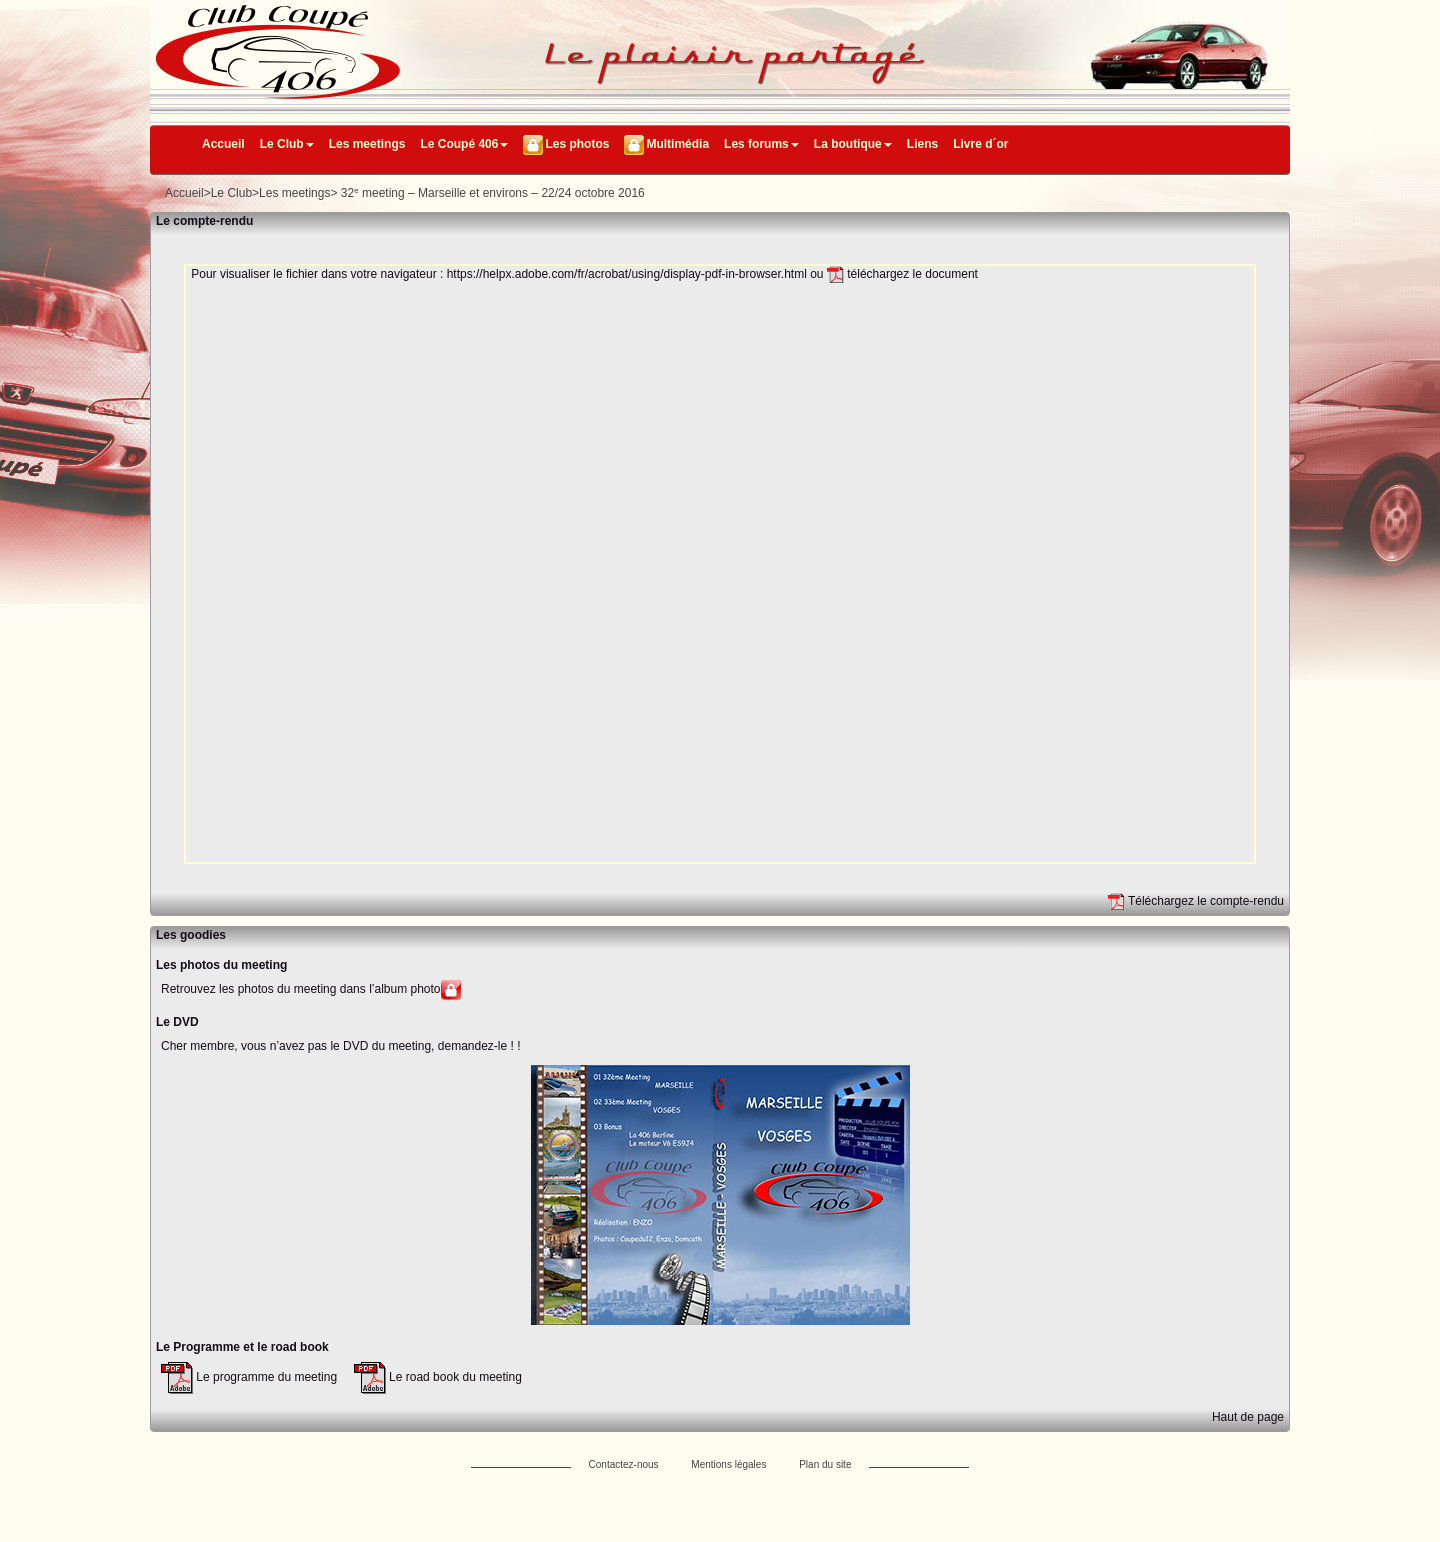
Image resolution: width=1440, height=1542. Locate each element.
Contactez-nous (624, 1464)
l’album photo (404, 990)
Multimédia (677, 144)
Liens (922, 144)
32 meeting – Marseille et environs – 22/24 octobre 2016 (493, 193)
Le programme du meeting (249, 1377)
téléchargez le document (902, 274)
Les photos (577, 144)
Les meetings (367, 144)
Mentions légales (728, 1464)
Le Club (287, 144)
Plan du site (825, 1464)
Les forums (761, 144)
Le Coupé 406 (464, 144)
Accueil (223, 144)
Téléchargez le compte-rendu (1196, 901)
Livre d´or (980, 144)
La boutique (853, 144)
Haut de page (1248, 1417)
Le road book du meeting (438, 1377)
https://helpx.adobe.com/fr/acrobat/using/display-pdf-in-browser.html (627, 274)
